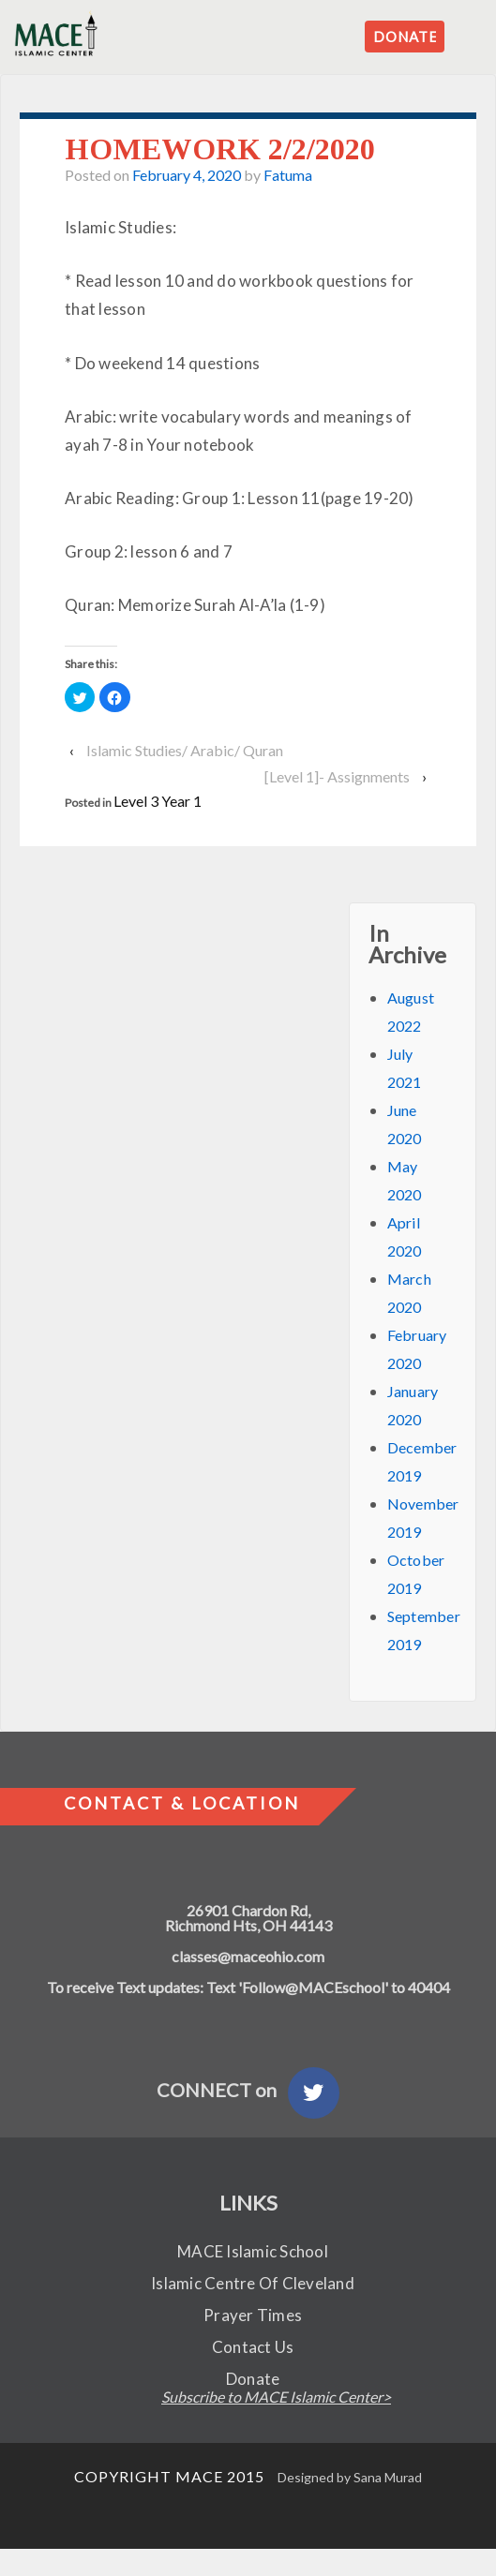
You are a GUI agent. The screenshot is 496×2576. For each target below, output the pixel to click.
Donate (253, 2379)
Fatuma (287, 175)
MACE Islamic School (252, 2251)
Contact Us (253, 2347)
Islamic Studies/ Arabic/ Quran (184, 750)
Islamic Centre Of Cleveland (252, 2283)
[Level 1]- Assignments (337, 776)
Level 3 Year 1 (157, 801)
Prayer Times (252, 2315)
